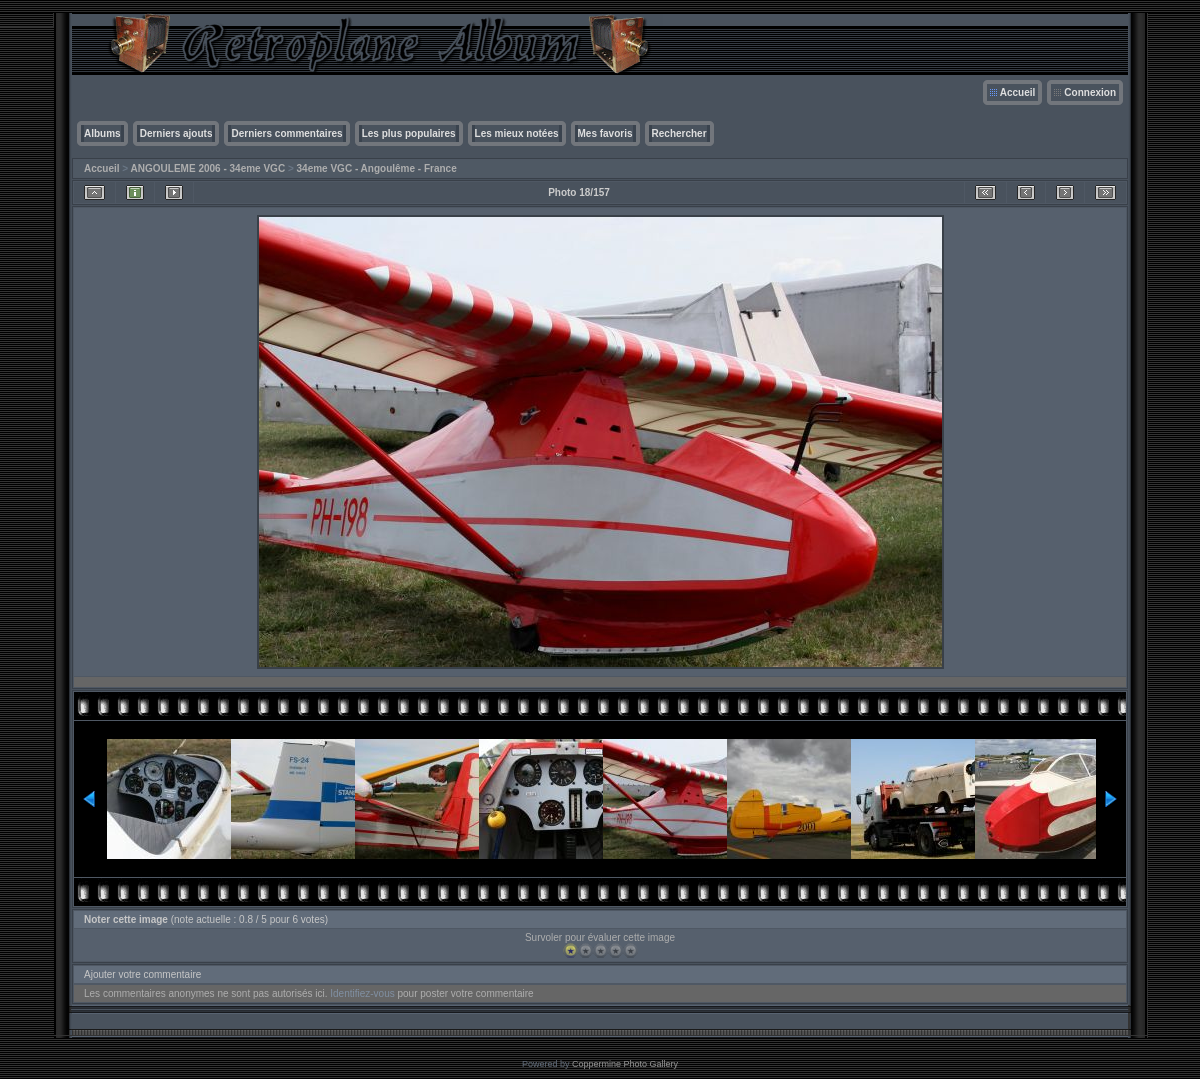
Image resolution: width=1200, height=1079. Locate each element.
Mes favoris (605, 133)
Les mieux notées (517, 133)
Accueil (1018, 92)
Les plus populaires (409, 133)
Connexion (1090, 92)
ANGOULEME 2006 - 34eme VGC (208, 168)
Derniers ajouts (176, 133)
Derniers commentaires (286, 133)
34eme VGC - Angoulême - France (377, 168)
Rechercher (679, 133)
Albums (102, 133)
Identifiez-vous (362, 993)
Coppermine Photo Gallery (625, 1064)
